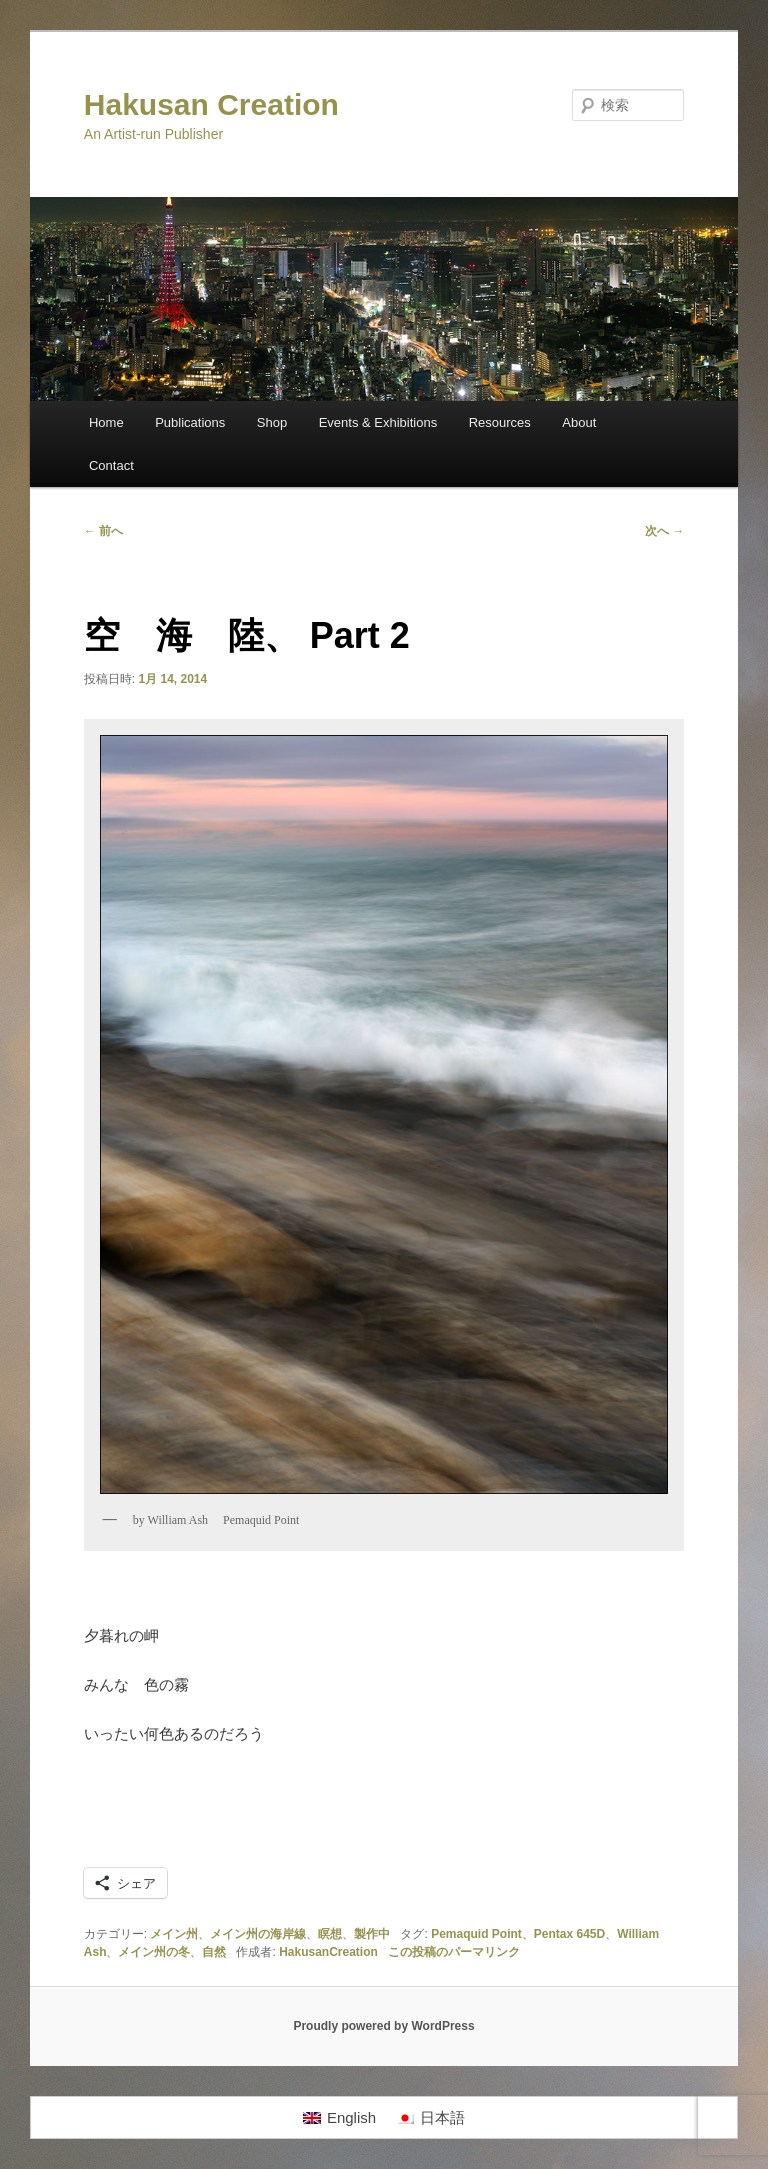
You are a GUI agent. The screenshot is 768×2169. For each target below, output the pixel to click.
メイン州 (174, 1934)
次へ (664, 531)
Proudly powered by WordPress (383, 2026)
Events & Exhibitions (378, 422)
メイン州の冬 (154, 1952)
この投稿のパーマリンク (454, 1952)
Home (106, 422)
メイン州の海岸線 (258, 1934)
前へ (103, 531)
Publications (190, 422)
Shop (272, 422)
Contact (111, 465)
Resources (500, 422)
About (579, 422)
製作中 (372, 1934)
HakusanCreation (328, 1952)
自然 (214, 1952)
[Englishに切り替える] (339, 2118)
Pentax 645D (569, 1934)
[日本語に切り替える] (430, 2118)
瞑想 (330, 1934)
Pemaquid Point (476, 1934)
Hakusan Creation (211, 104)
